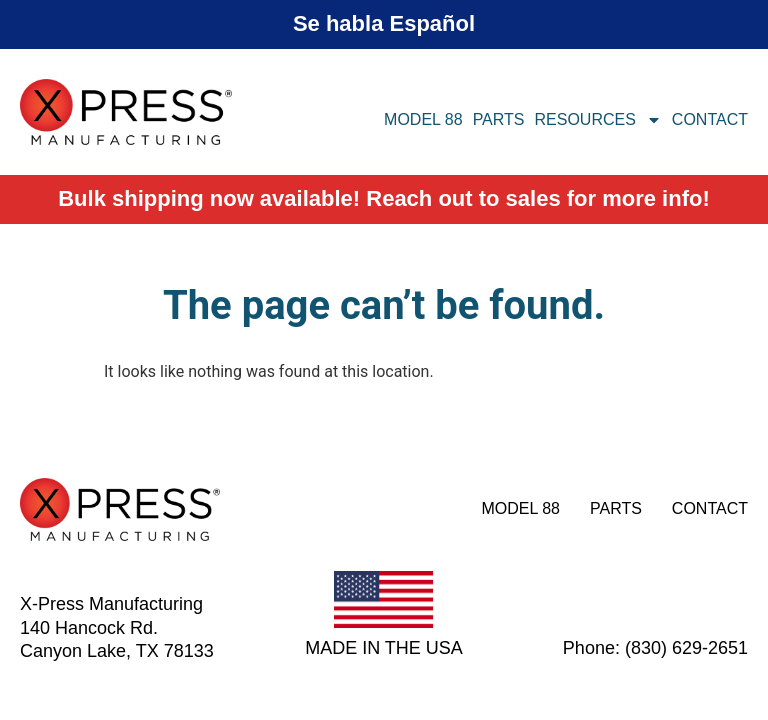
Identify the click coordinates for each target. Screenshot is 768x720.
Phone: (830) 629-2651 (655, 648)
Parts (499, 119)
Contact (710, 119)
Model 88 (423, 119)
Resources (598, 120)
